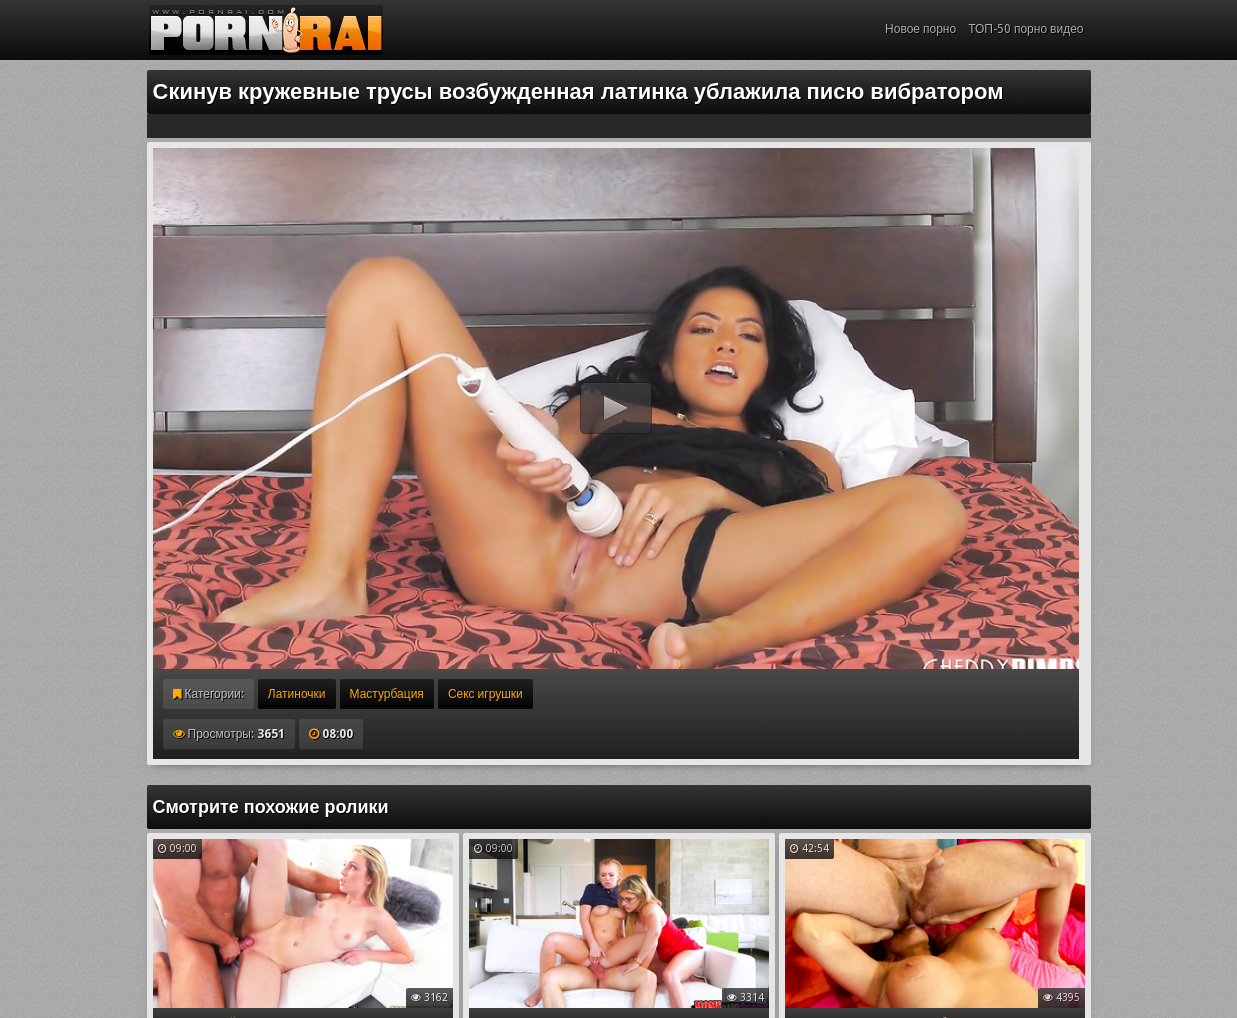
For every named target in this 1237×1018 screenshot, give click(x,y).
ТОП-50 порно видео (1025, 29)
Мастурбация (387, 694)
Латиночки (297, 694)
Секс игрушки (485, 694)
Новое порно (920, 29)
